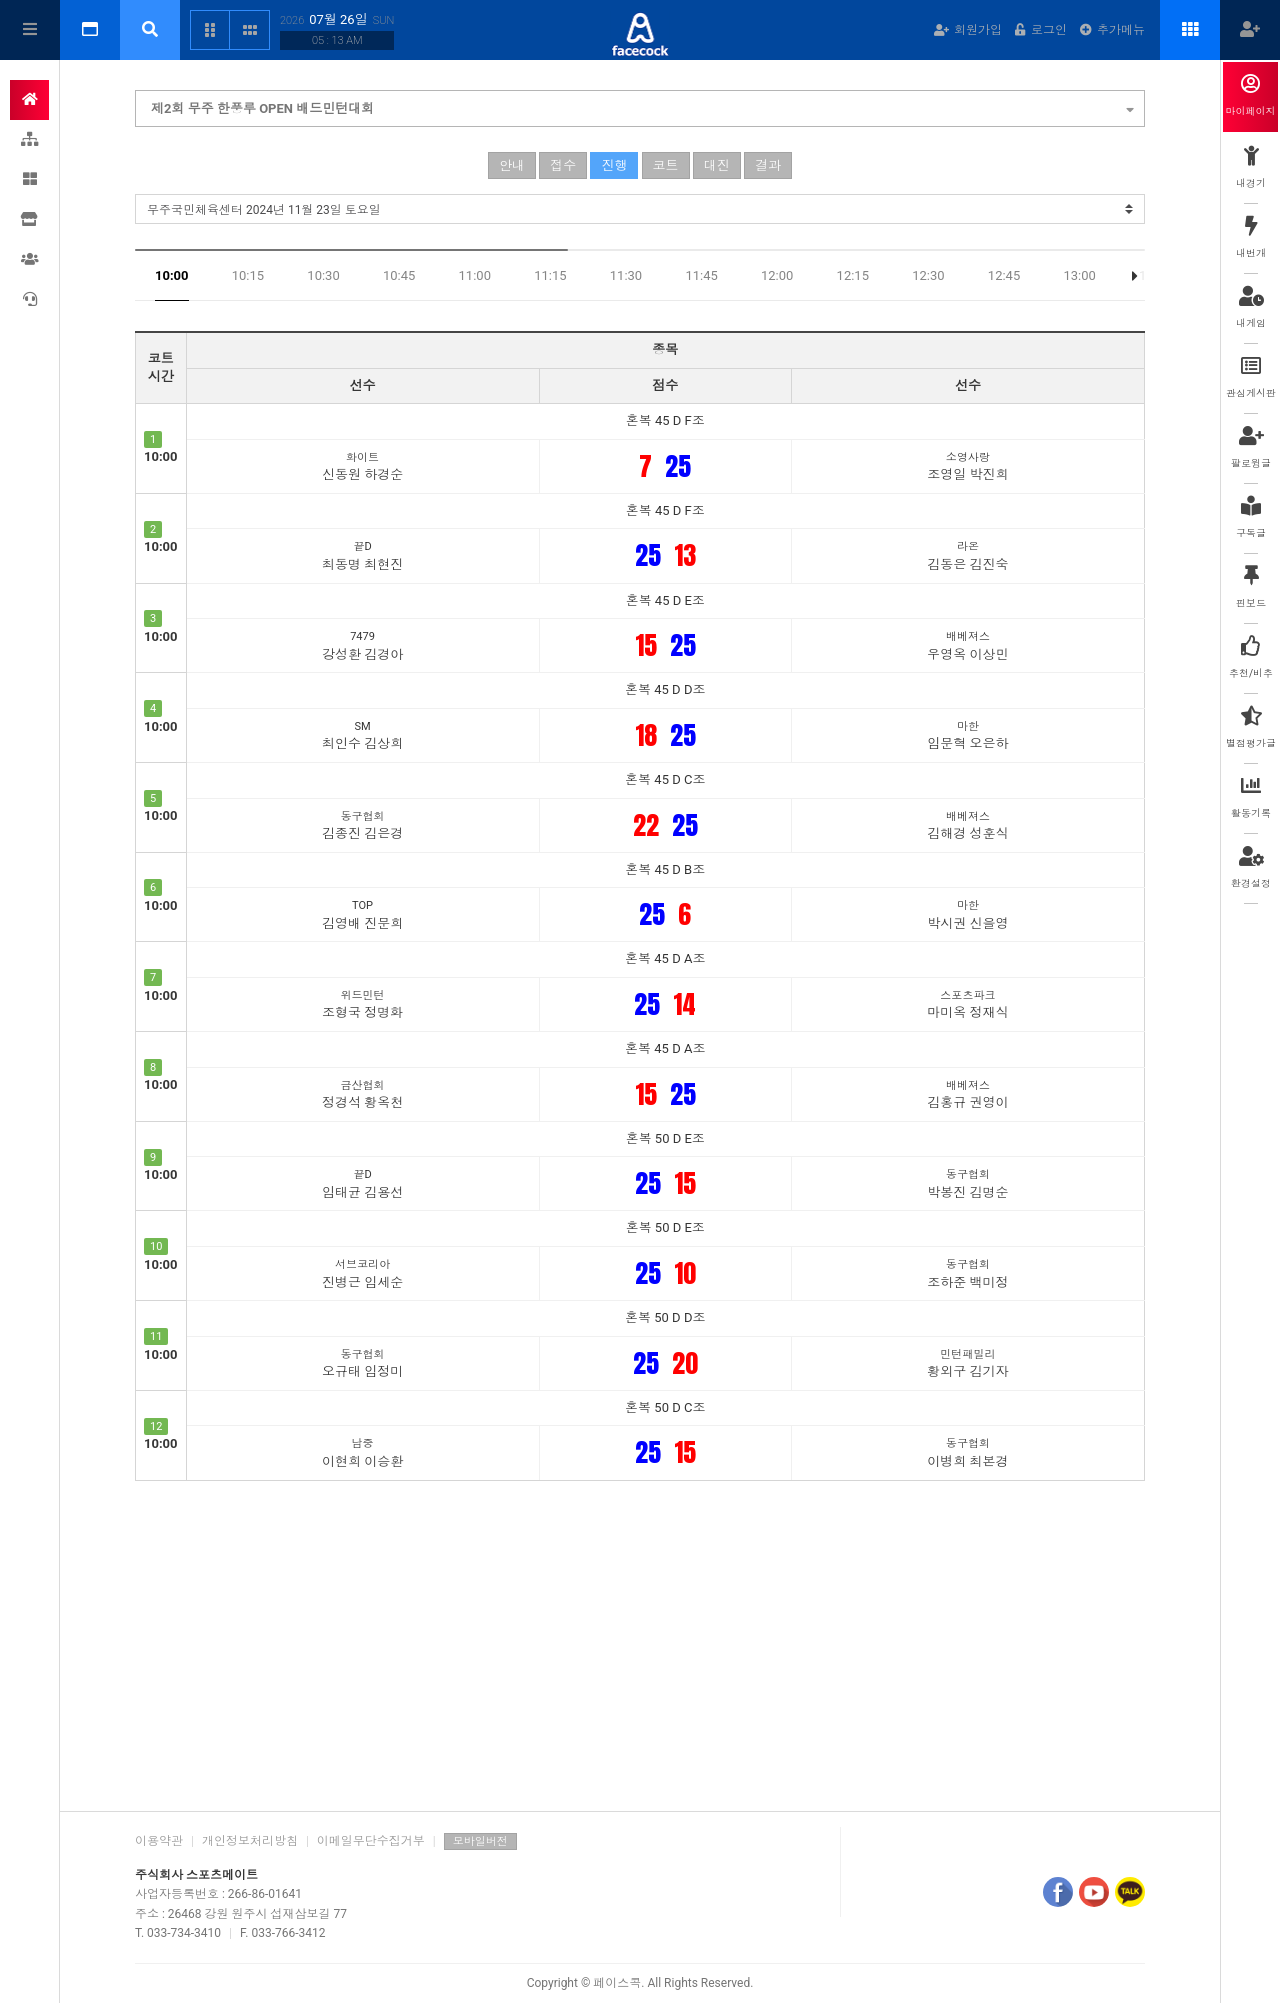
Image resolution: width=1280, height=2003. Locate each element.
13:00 (1079, 275)
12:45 (1004, 275)
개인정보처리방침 (250, 1841)
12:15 (853, 275)
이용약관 (159, 1841)
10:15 (248, 275)
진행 (614, 165)
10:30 (323, 275)
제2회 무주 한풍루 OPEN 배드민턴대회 (642, 106)
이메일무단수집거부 (371, 1841)
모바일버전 (480, 1841)
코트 (666, 165)
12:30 (928, 275)
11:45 (701, 275)
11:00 (475, 275)
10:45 (399, 275)
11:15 (550, 275)
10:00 (172, 275)
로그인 (1041, 30)
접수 (563, 165)
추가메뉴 (1112, 30)
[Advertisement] (640, 1641)
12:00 (777, 275)
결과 (768, 165)
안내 (512, 165)
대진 (717, 165)
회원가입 (968, 30)
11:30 (626, 275)
